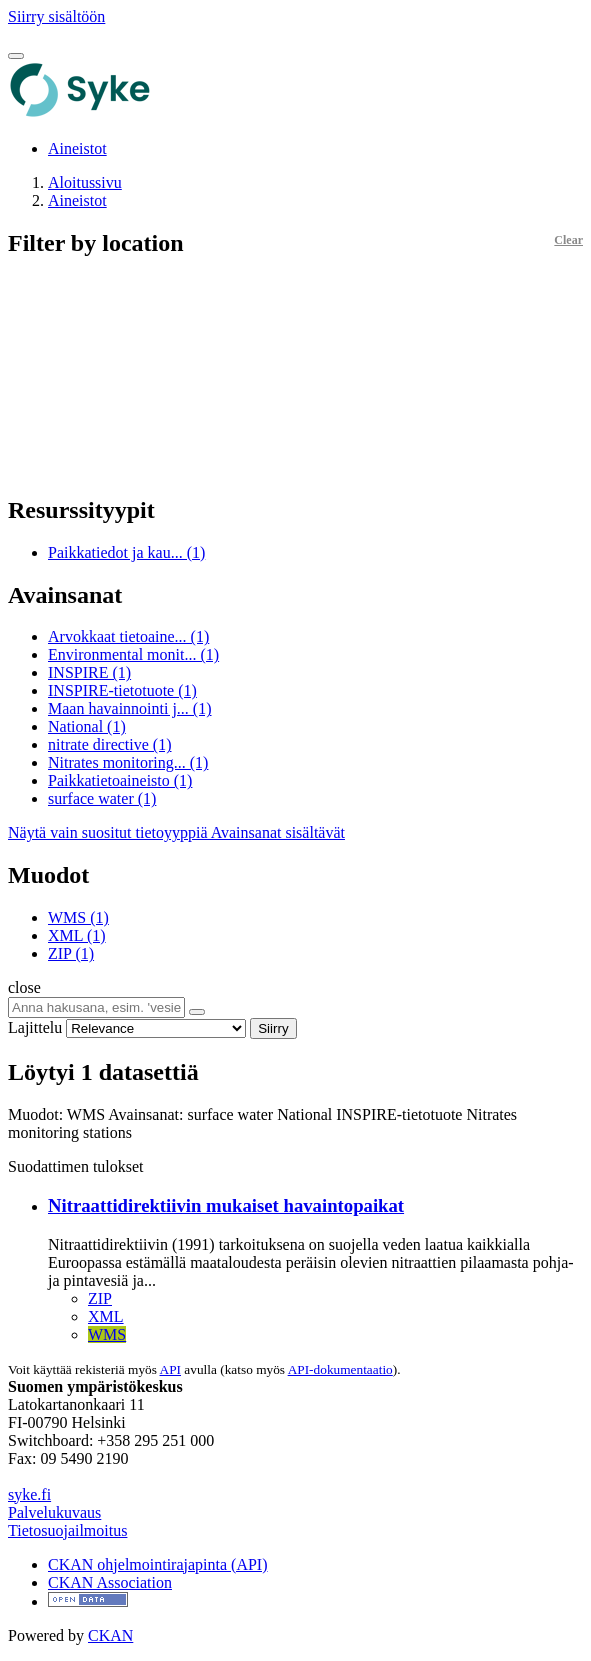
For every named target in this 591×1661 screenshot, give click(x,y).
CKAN (110, 1635)
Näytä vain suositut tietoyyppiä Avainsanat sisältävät (176, 832)
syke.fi (29, 1494)
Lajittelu (35, 1027)
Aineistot (77, 148)
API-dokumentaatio (340, 1369)
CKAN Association (110, 1582)
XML (106, 1316)
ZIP (100, 1298)
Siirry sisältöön (56, 16)
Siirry (273, 1028)
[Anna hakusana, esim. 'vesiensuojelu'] (96, 1007)
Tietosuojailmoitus (67, 1530)
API (170, 1369)
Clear (568, 240)
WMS (107, 1334)
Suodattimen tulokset (76, 1166)
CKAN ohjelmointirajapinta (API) (158, 1564)
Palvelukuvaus (54, 1512)
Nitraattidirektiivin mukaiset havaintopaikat (226, 1205)
